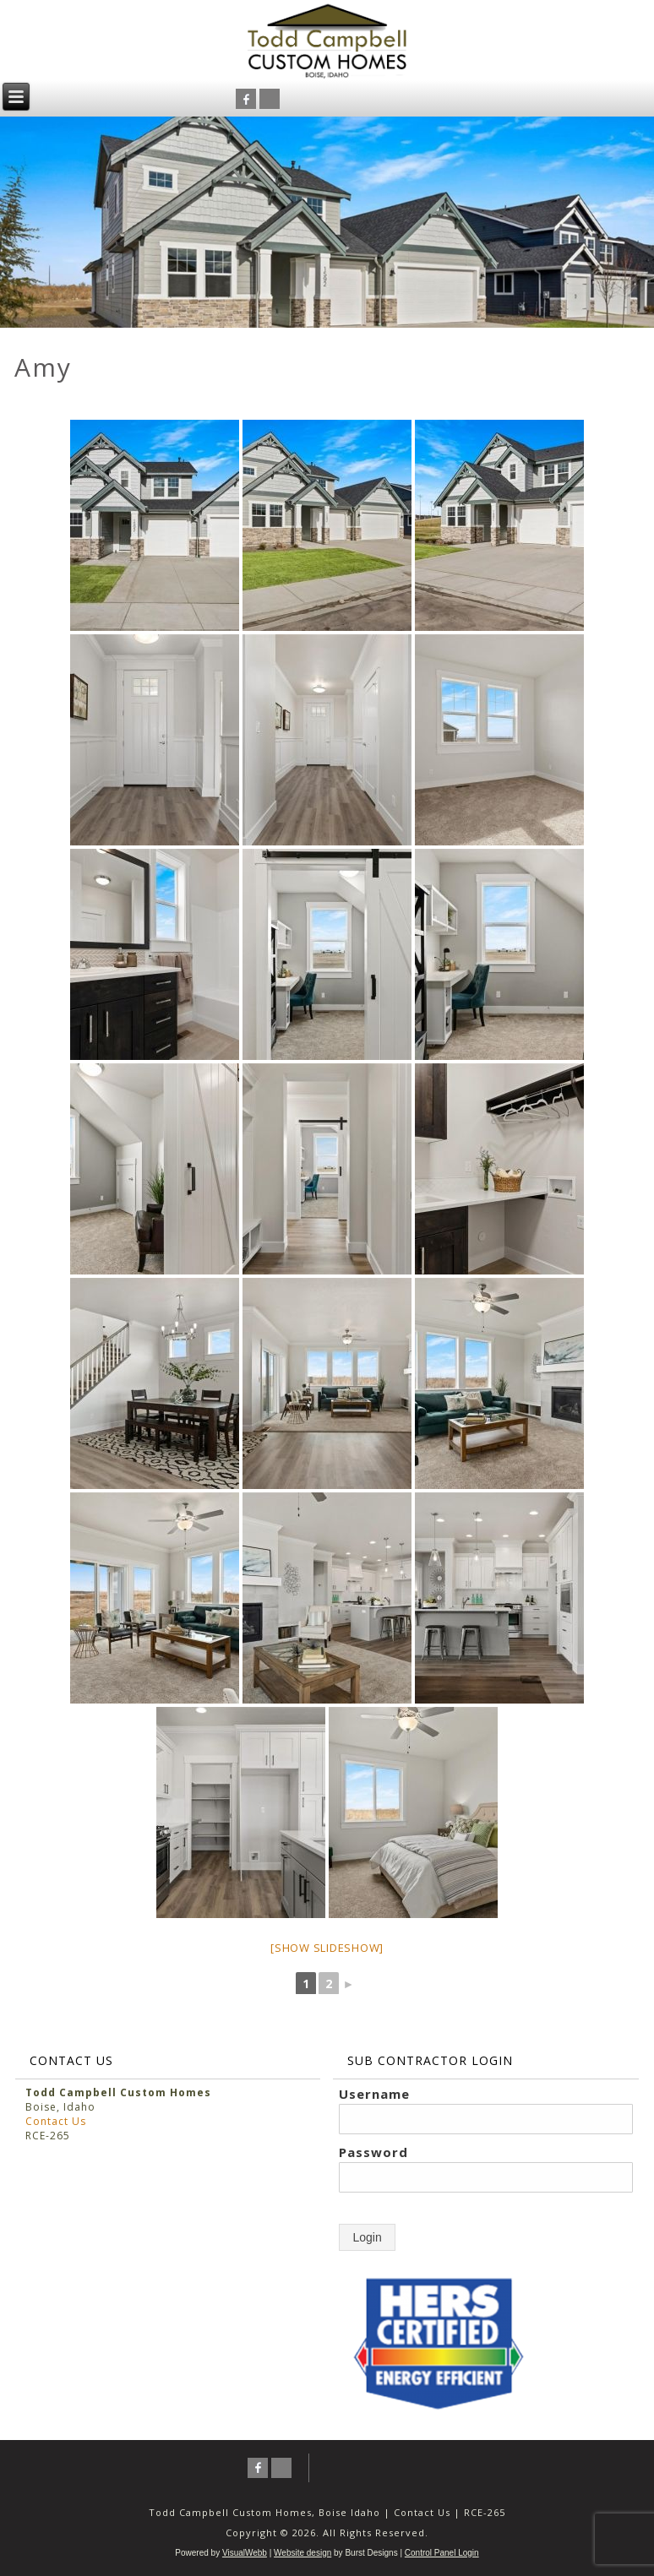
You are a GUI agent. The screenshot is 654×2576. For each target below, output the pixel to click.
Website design (302, 2552)
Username (374, 2093)
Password (373, 2152)
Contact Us (55, 2121)
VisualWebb (244, 2552)
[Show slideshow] (327, 1947)
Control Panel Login (442, 2552)
